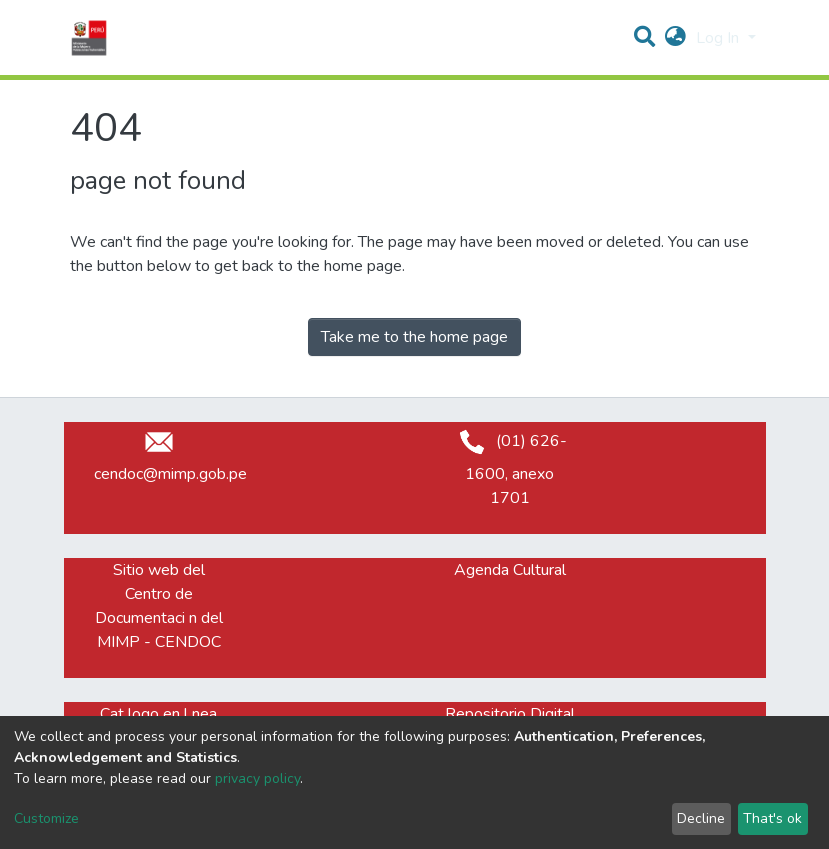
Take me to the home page (414, 337)
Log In (719, 38)
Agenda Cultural (510, 570)
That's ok (772, 818)
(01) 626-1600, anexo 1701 (509, 469)
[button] (675, 38)
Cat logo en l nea (158, 714)
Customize (46, 818)
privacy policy (257, 778)
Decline (701, 818)
